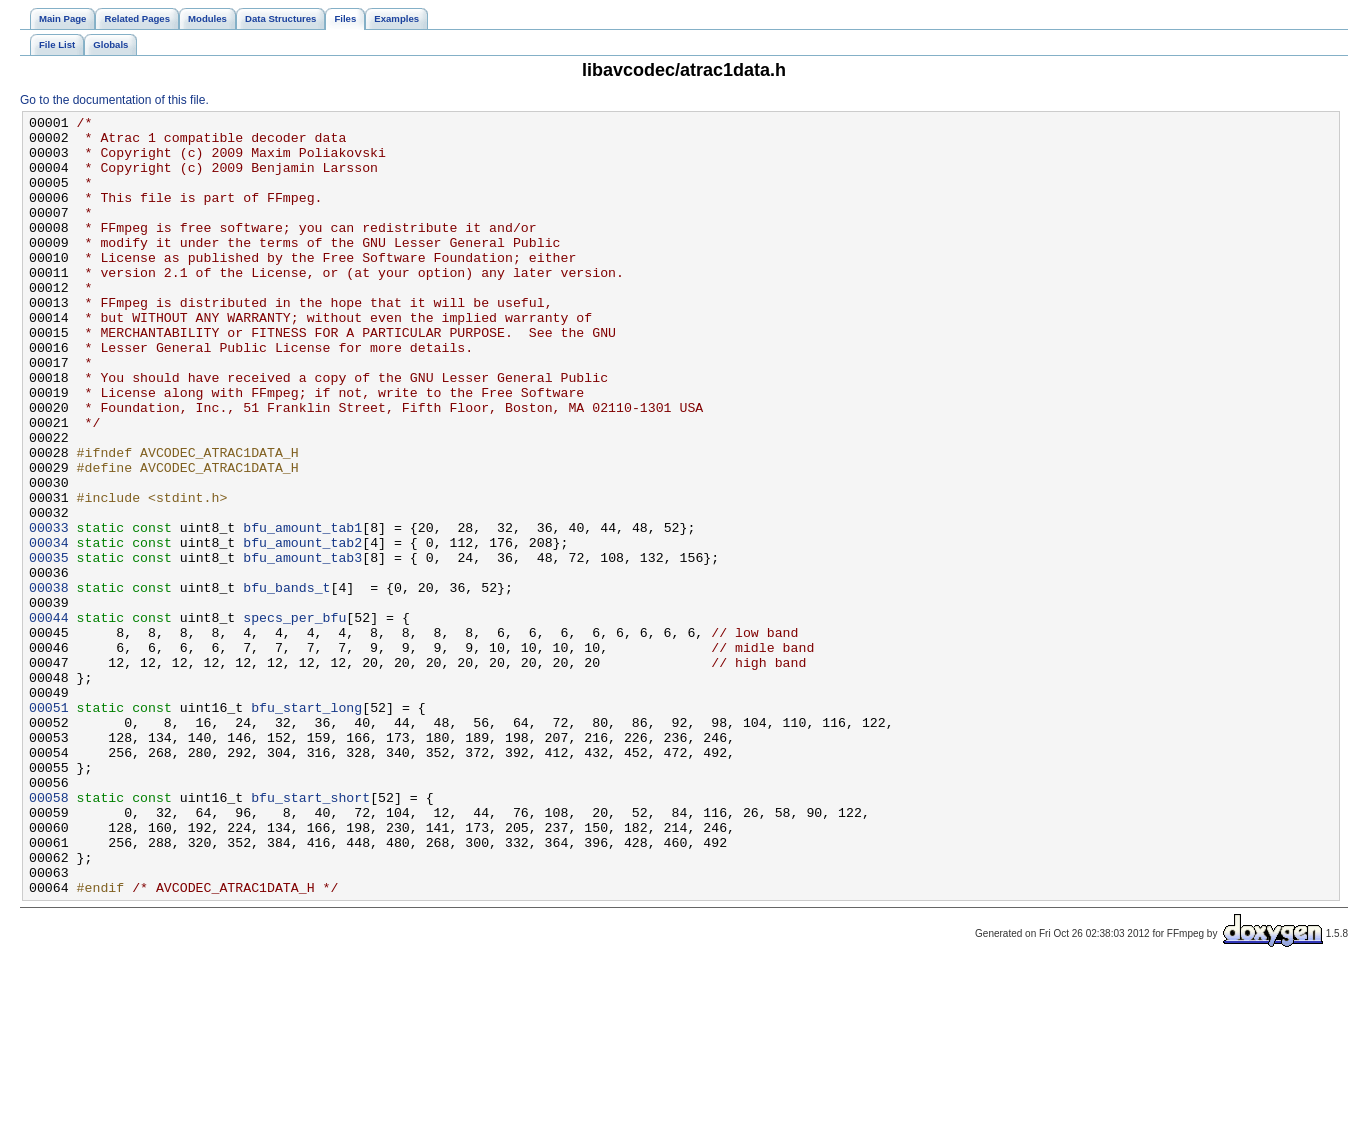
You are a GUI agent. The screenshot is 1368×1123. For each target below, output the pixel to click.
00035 (49, 647)
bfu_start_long (306, 827)
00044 (49, 719)
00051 (49, 827)
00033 (49, 611)
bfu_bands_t (286, 683)
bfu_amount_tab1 (302, 611)
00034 (49, 629)
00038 (49, 683)
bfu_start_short (310, 935)
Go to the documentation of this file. (114, 100)
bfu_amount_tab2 (302, 629)
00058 (49, 935)
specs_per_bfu (294, 719)
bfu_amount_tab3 (302, 647)
